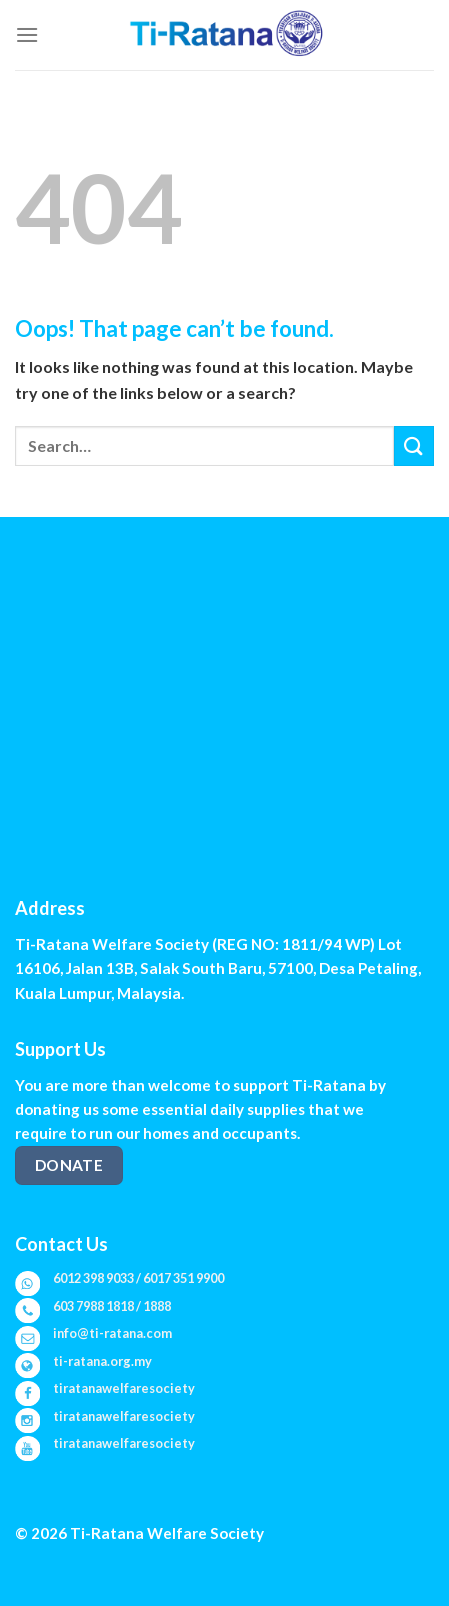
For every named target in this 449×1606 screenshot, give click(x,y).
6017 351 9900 (183, 1278)
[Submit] (414, 445)
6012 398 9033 (93, 1278)
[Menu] (27, 34)
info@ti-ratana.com (112, 1333)
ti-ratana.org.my (102, 1361)
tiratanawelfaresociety (124, 1388)
